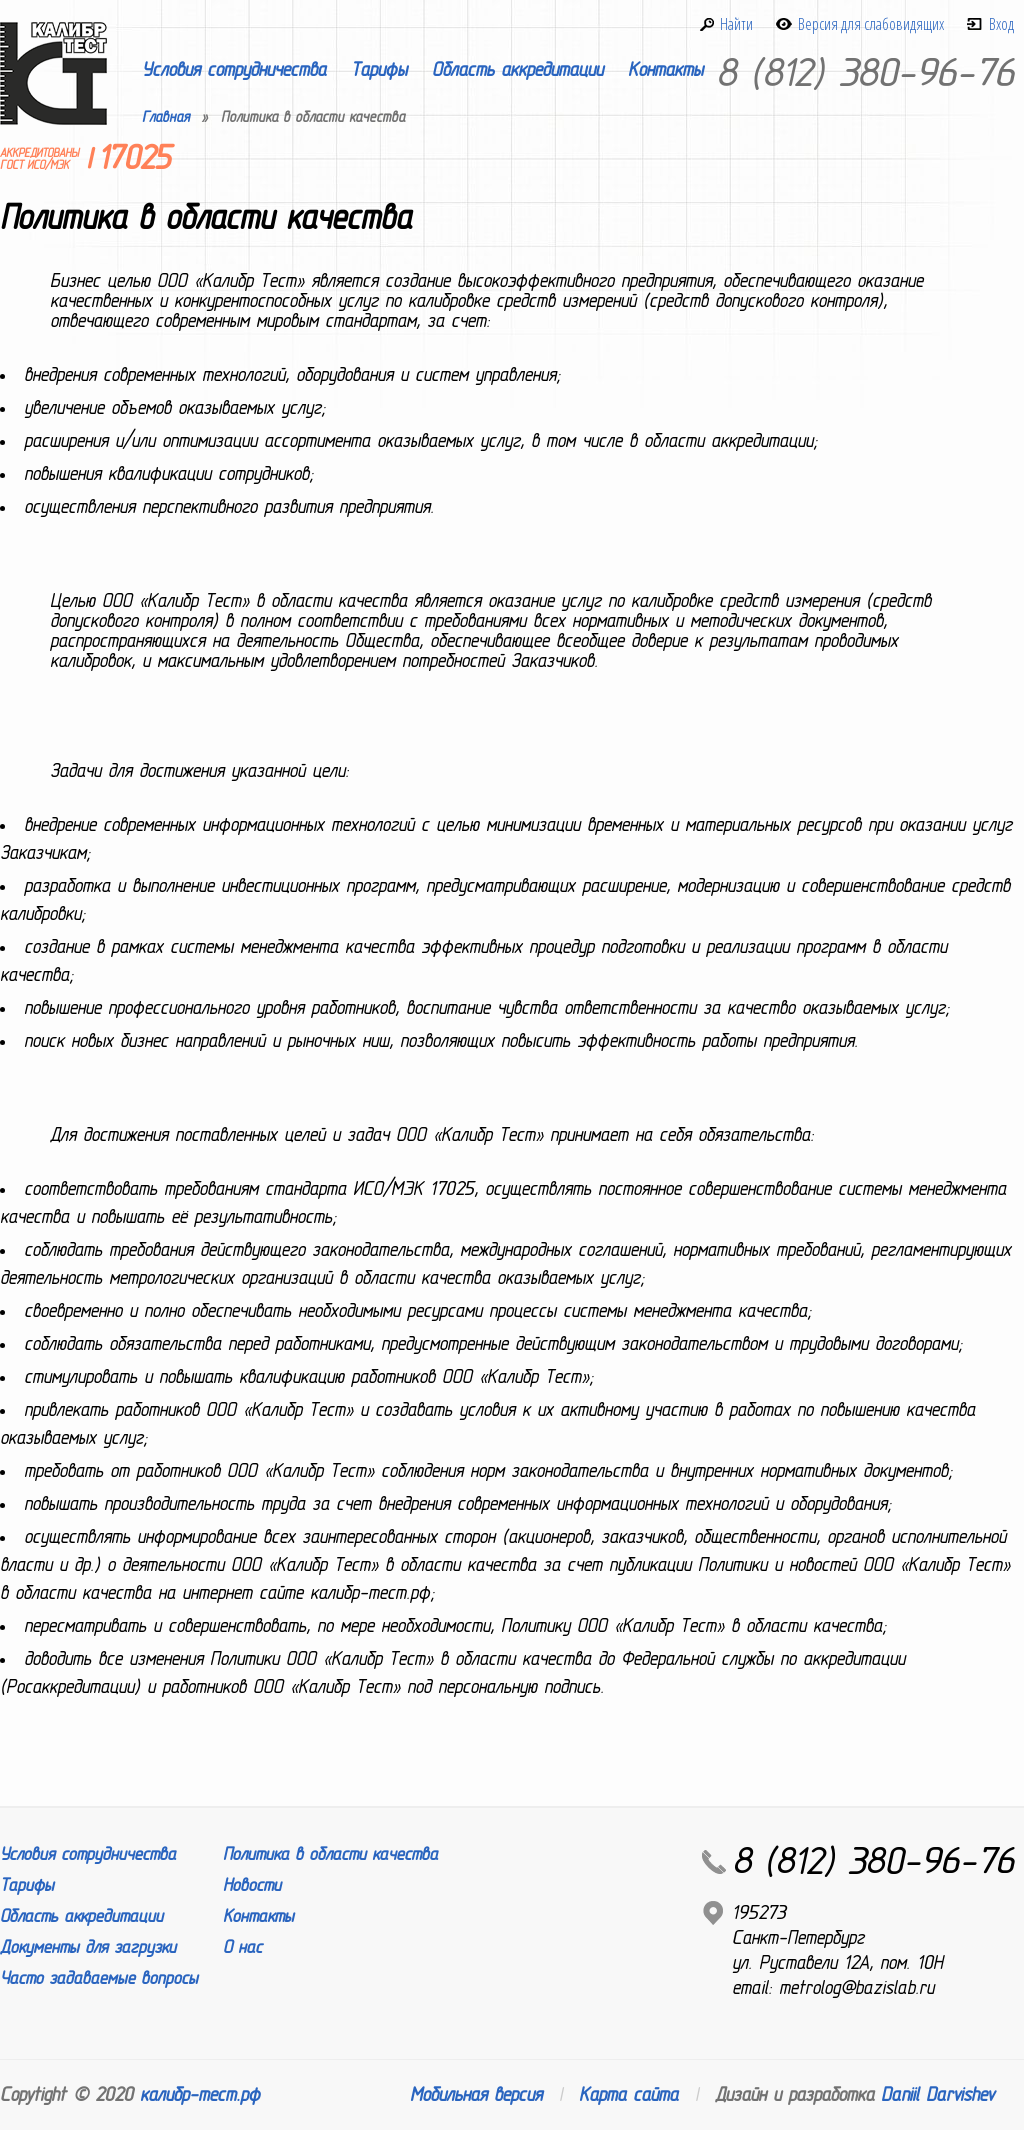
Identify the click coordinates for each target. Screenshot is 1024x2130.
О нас (242, 1947)
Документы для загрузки (88, 1947)
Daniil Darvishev (937, 2095)
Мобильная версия (476, 2095)
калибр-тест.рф (200, 2095)
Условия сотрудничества (234, 70)
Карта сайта (628, 2095)
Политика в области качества (330, 1854)
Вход (1001, 24)
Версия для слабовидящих (871, 24)
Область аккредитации (517, 70)
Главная (166, 117)
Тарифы (379, 70)
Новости (252, 1885)
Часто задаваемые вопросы (99, 1978)
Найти (736, 24)
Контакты (665, 70)
